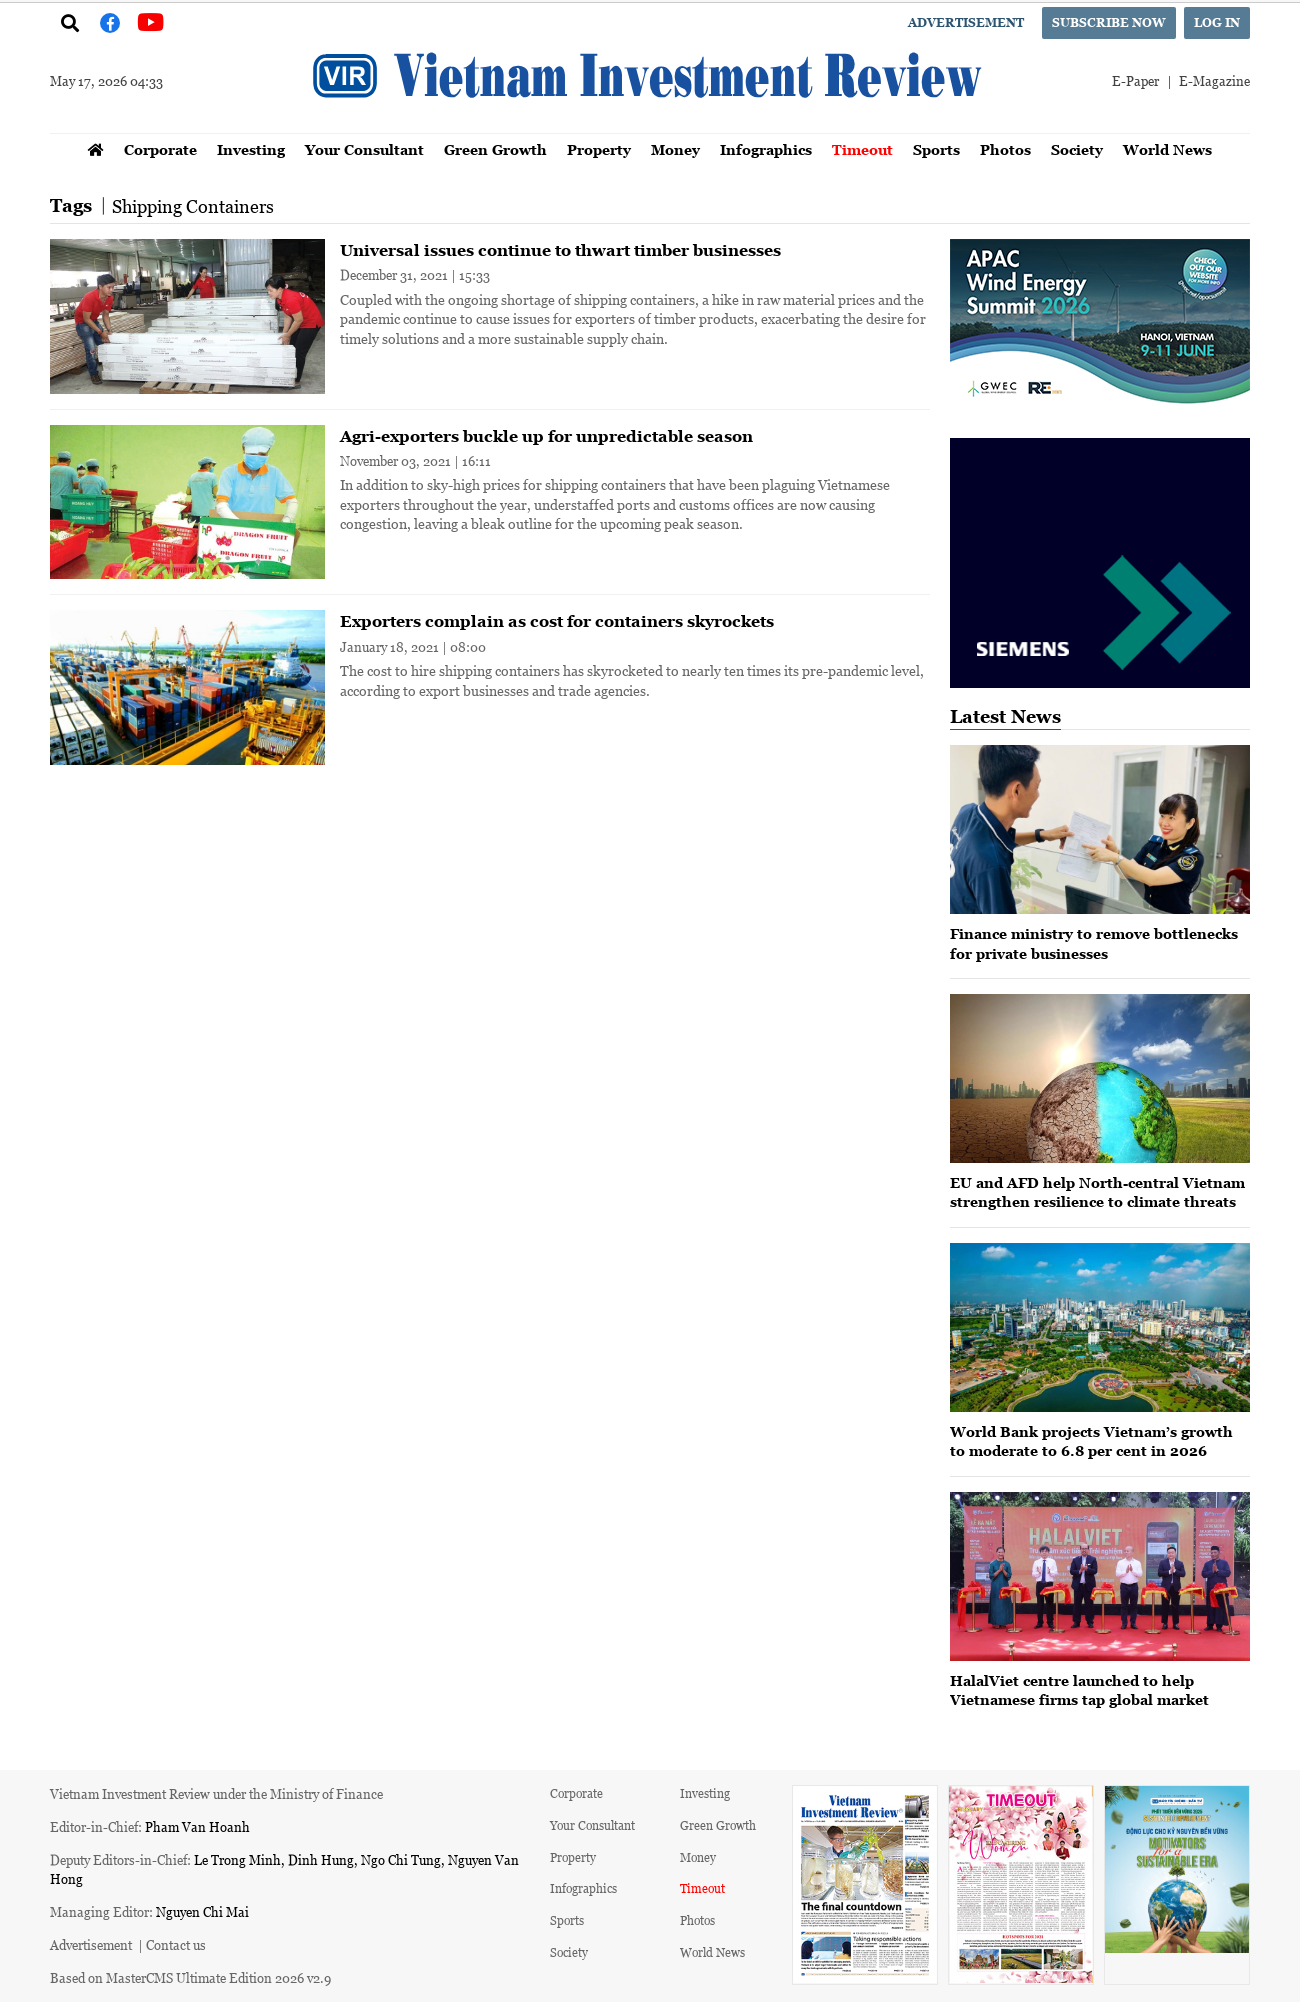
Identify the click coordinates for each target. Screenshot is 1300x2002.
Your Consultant (364, 149)
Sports (936, 149)
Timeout (862, 149)
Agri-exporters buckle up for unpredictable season (546, 436)
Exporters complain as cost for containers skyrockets (557, 621)
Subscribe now (1109, 22)
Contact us (176, 1944)
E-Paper (1135, 80)
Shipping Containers (193, 206)
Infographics (766, 149)
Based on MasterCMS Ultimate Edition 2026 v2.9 (190, 1977)
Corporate (160, 149)
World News (1167, 149)
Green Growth (495, 149)
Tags (71, 205)
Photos (1005, 149)
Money (675, 149)
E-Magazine (1214, 80)
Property (599, 149)
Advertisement (966, 22)
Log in (1217, 22)
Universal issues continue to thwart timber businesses (560, 250)
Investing (251, 149)
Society (1077, 149)
